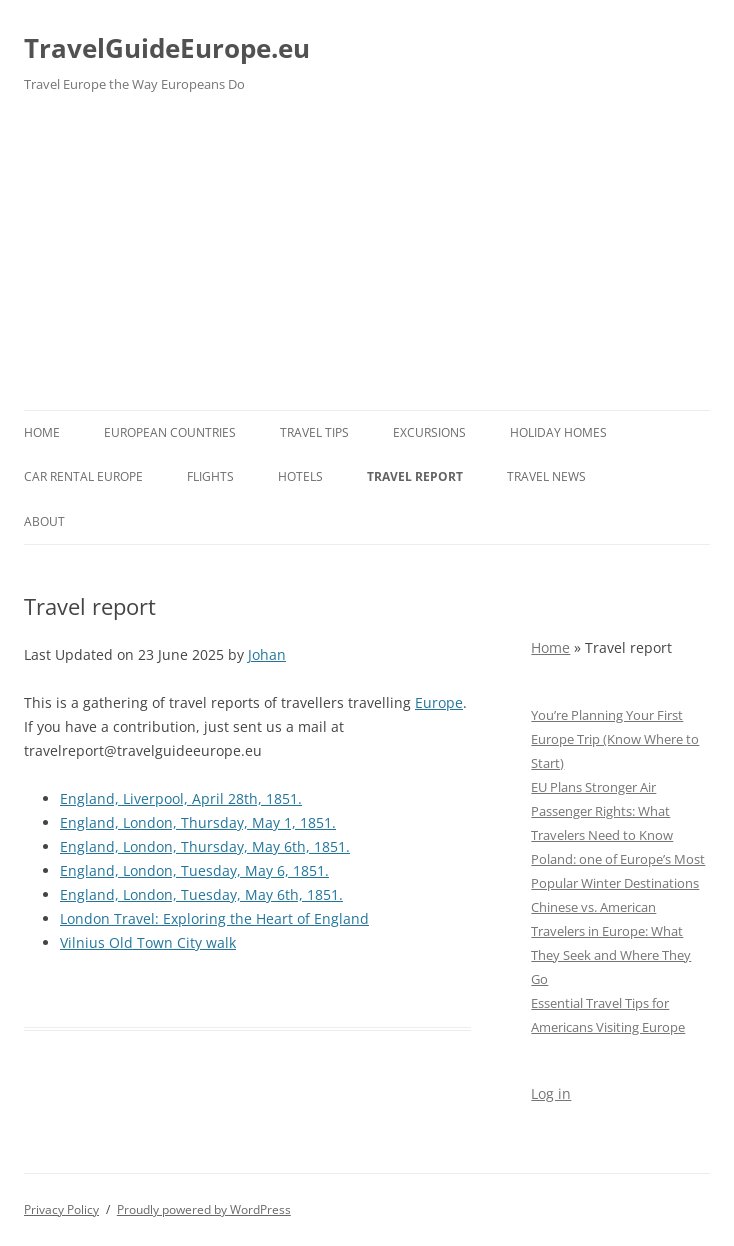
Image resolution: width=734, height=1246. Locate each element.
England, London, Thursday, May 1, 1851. (198, 822)
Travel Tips (314, 432)
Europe (439, 702)
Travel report (415, 476)
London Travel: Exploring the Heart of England (214, 918)
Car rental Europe (83, 476)
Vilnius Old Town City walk (148, 942)
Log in (551, 1093)
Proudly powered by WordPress (204, 1209)
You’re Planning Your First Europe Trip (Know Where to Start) (615, 739)
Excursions (429, 432)
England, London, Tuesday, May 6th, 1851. (201, 894)
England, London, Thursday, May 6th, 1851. (205, 846)
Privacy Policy (61, 1209)
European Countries (170, 432)
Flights (210, 476)
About (44, 521)
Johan (267, 654)
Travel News (546, 476)
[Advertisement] (367, 260)
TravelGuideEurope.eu (167, 48)
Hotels (300, 476)
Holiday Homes (558, 432)
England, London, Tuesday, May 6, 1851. (194, 870)
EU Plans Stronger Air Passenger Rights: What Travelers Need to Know (602, 811)
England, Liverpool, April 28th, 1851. (181, 798)
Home (42, 432)
